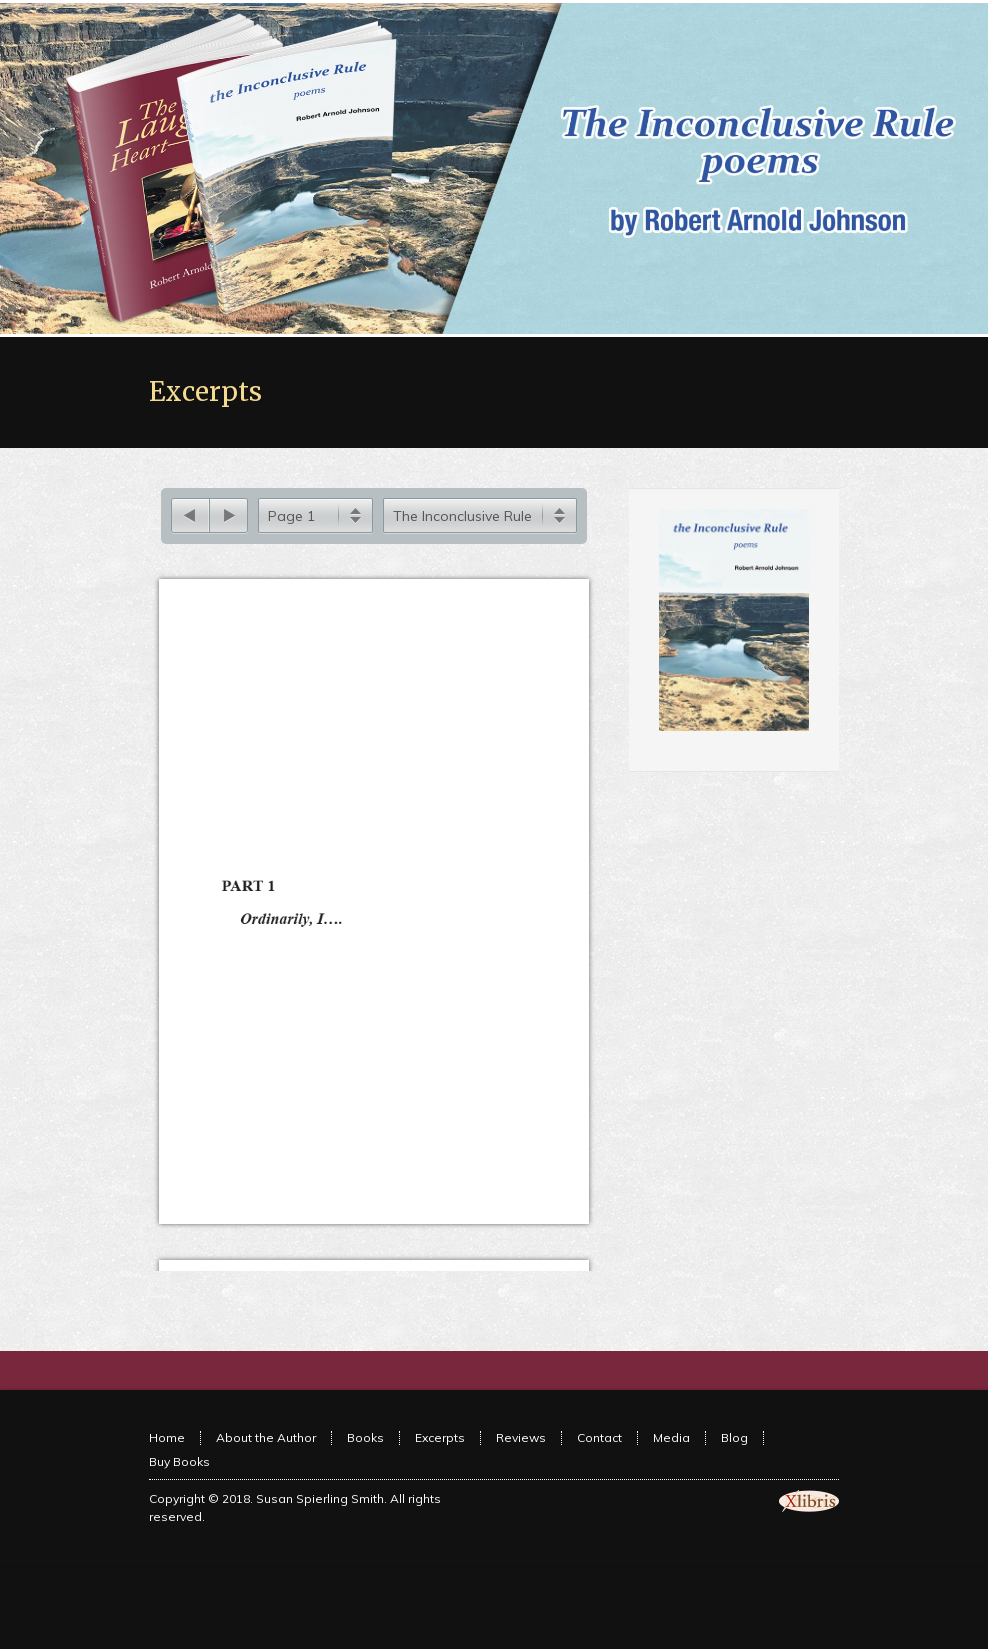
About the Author (266, 1461)
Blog (734, 1461)
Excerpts (440, 1461)
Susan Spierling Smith (320, 1522)
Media (671, 1461)
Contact (599, 1461)
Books (365, 1461)
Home (167, 1461)
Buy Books (179, 1485)
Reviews (521, 1461)
